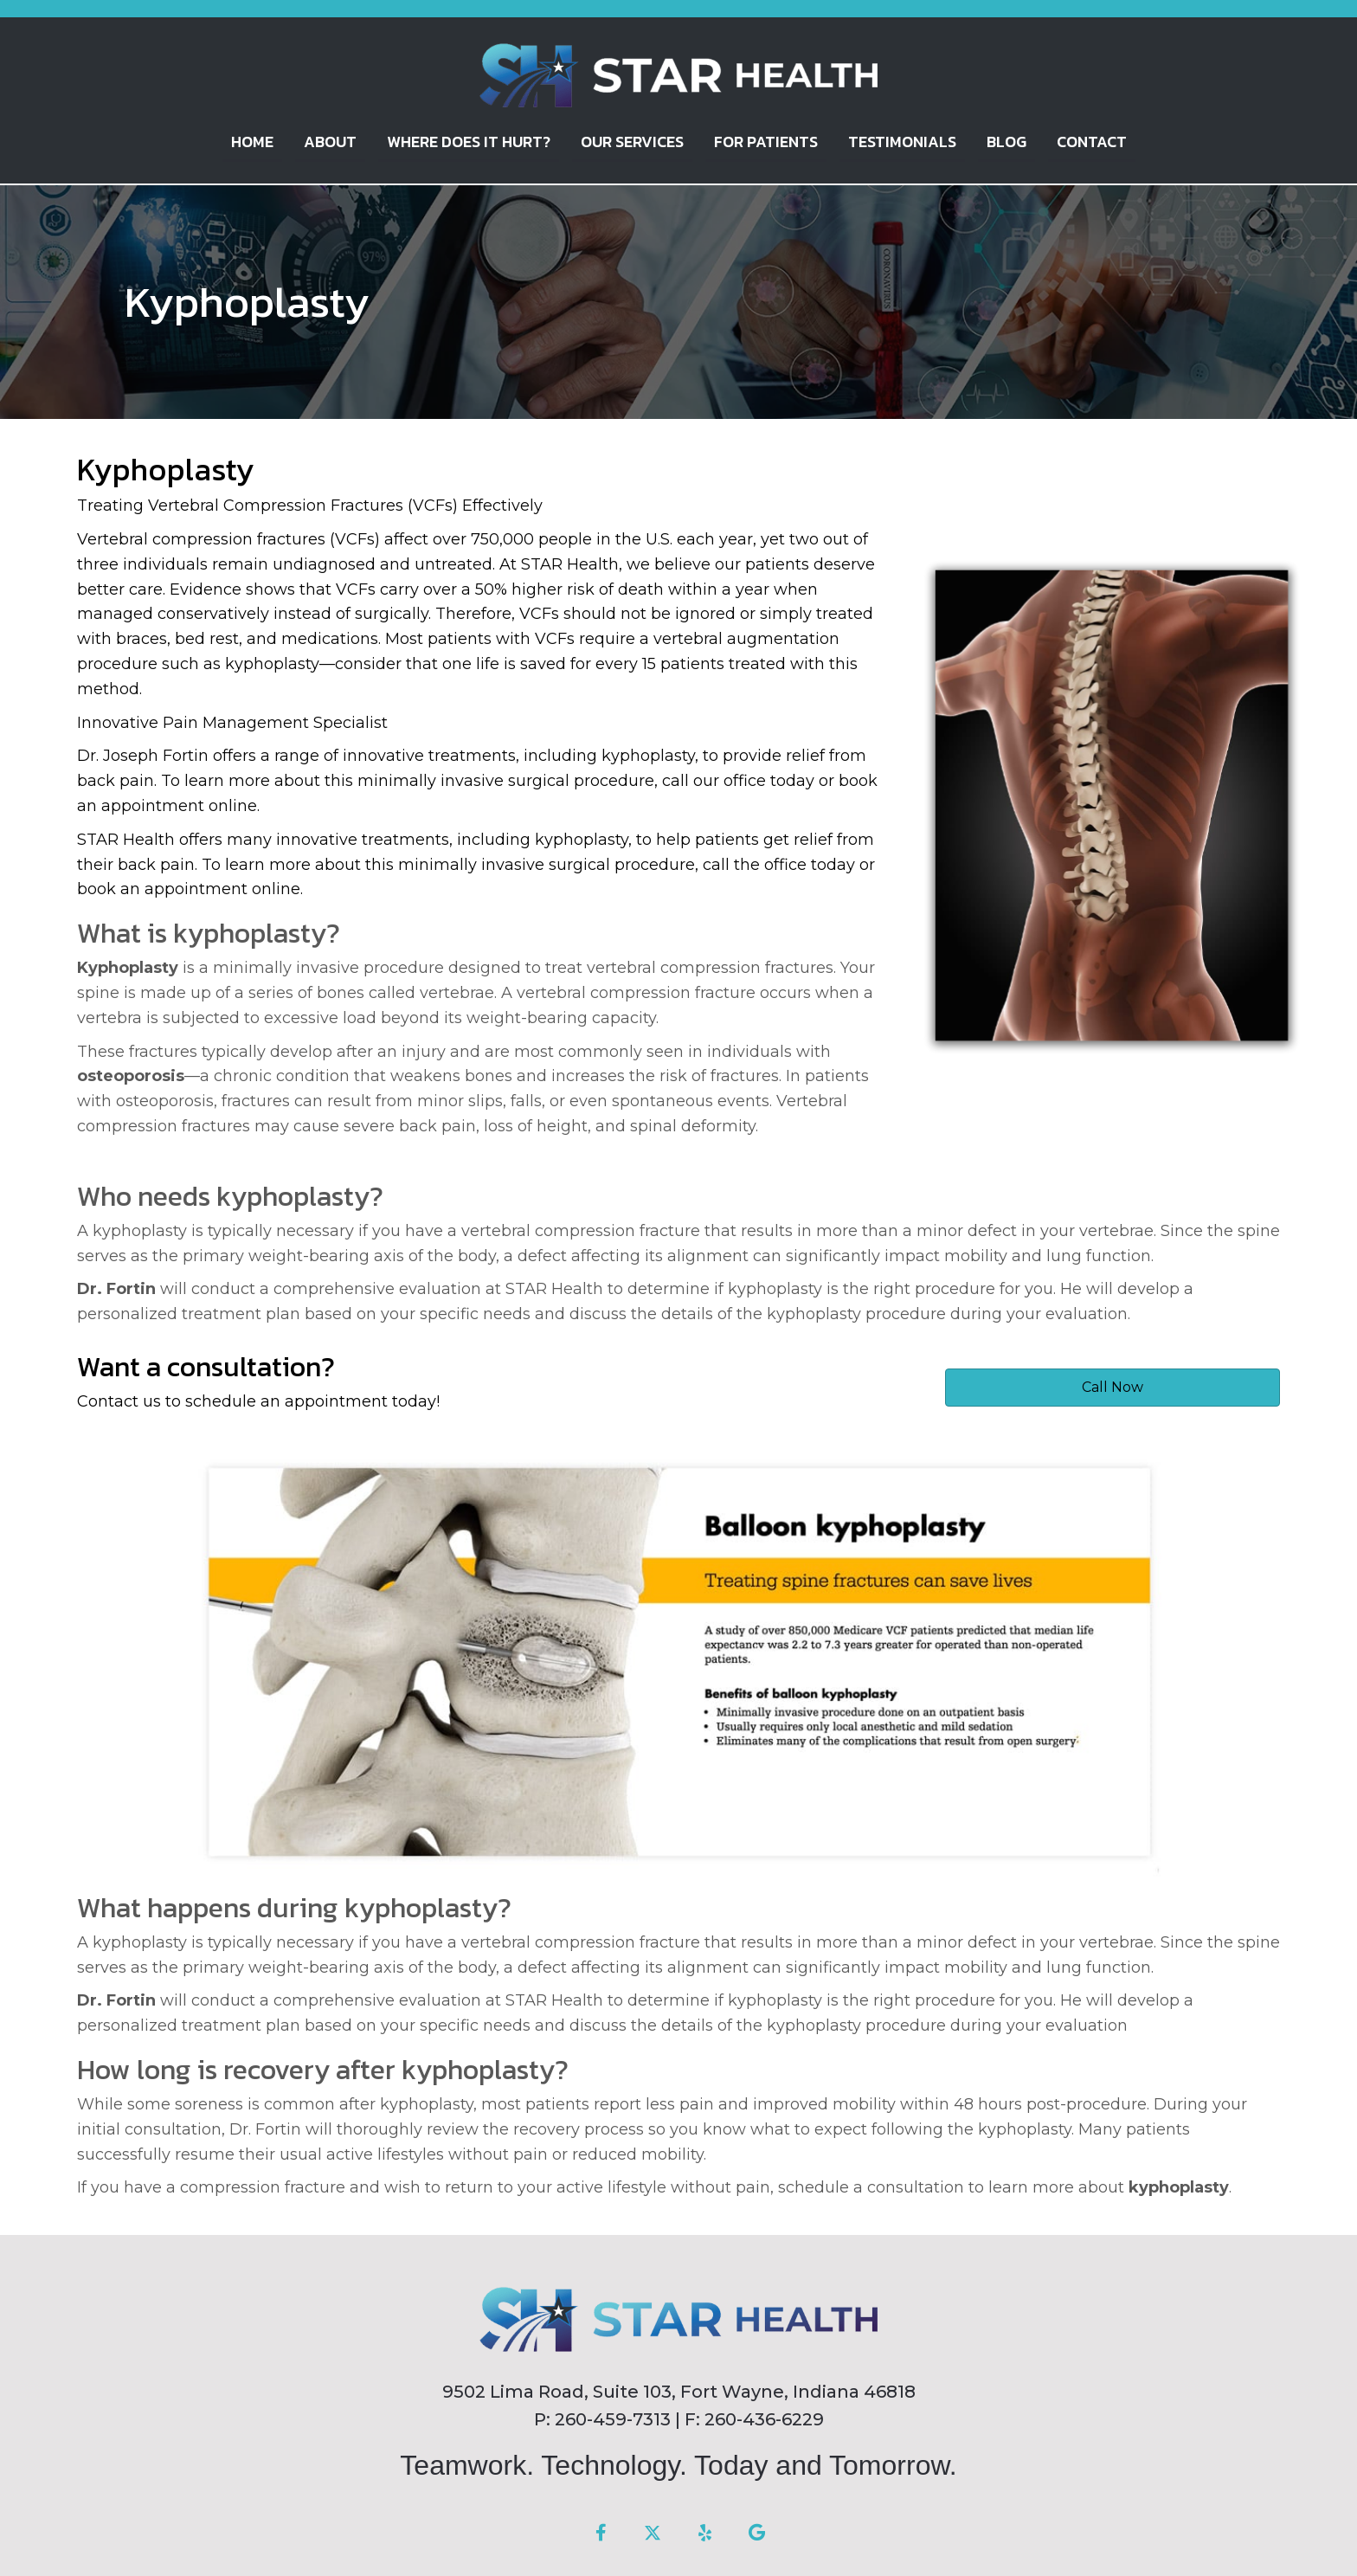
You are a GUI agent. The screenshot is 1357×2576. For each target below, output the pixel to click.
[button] (600, 2532)
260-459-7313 (613, 2418)
